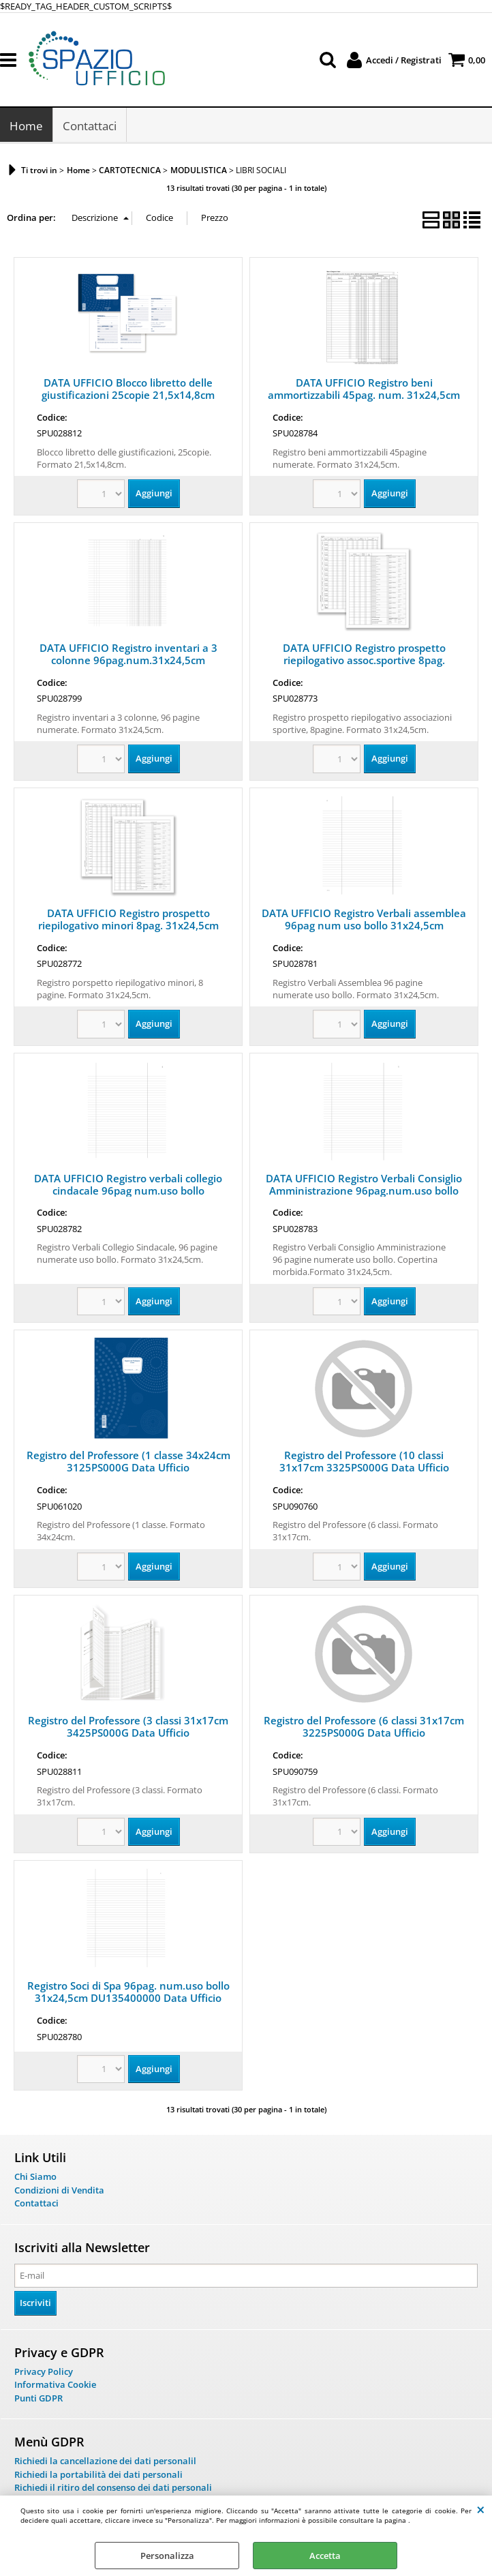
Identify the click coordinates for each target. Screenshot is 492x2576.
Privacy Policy (43, 2372)
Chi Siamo (35, 2177)
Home (26, 126)
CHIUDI (480, 2509)
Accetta (325, 2555)
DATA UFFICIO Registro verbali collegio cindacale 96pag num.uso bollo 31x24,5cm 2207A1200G (128, 1191)
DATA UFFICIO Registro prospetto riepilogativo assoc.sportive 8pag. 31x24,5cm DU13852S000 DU (364, 661)
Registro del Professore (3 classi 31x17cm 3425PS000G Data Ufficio (128, 1727)
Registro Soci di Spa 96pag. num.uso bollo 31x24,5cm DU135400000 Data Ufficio (128, 1992)
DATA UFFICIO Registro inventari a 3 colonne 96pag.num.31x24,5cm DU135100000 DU (128, 661)
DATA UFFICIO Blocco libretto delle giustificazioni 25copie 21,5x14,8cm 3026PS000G (128, 395)
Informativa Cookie (55, 2385)
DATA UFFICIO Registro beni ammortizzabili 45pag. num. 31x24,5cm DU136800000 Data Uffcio (364, 395)
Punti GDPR (38, 2399)
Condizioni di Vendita (59, 2191)
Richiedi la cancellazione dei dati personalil (105, 2461)
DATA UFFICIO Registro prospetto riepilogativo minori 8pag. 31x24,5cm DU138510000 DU (128, 926)
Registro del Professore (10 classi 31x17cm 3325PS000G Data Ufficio (364, 1462)
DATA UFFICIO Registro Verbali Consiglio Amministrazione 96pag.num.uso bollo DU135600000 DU (364, 1191)
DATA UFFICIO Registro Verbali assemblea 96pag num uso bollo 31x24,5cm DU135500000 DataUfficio (364, 926)
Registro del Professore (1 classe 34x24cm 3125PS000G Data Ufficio (128, 1462)
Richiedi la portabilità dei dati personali (98, 2475)
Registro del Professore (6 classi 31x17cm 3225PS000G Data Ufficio (364, 1727)
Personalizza (167, 2555)
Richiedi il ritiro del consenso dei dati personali (113, 2488)
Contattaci (90, 126)
